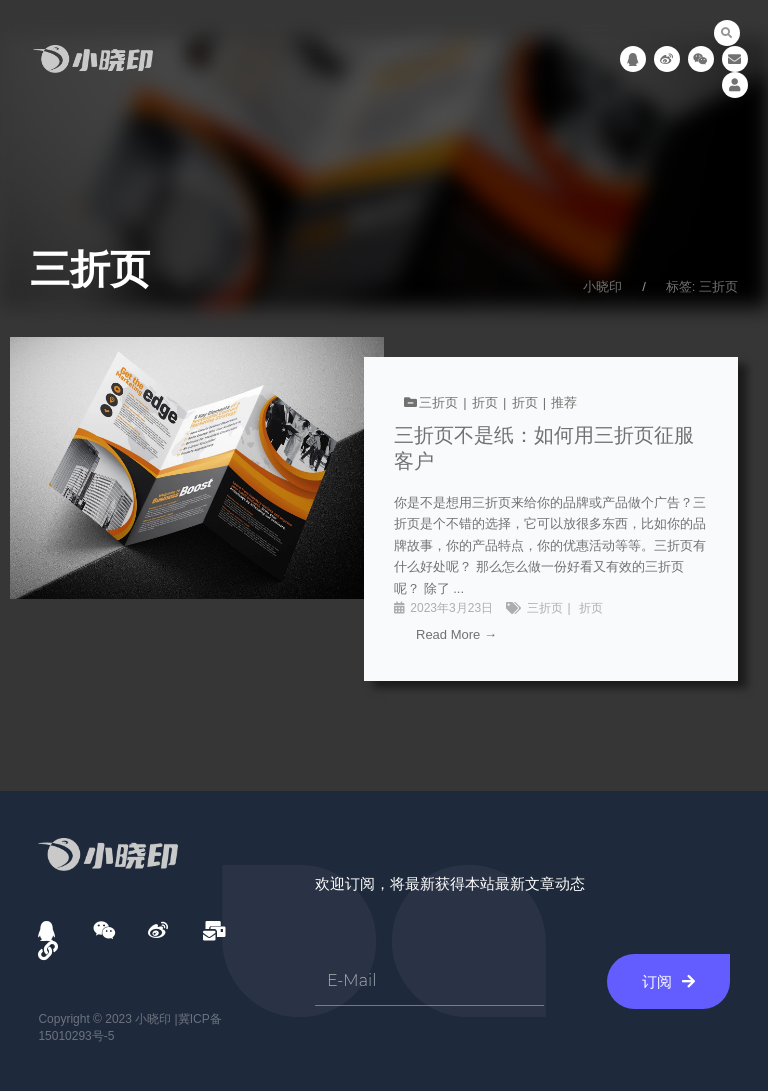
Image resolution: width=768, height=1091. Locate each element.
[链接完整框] (384, 519)
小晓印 (602, 286)
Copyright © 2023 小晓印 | (107, 1019)
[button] (727, 33)
